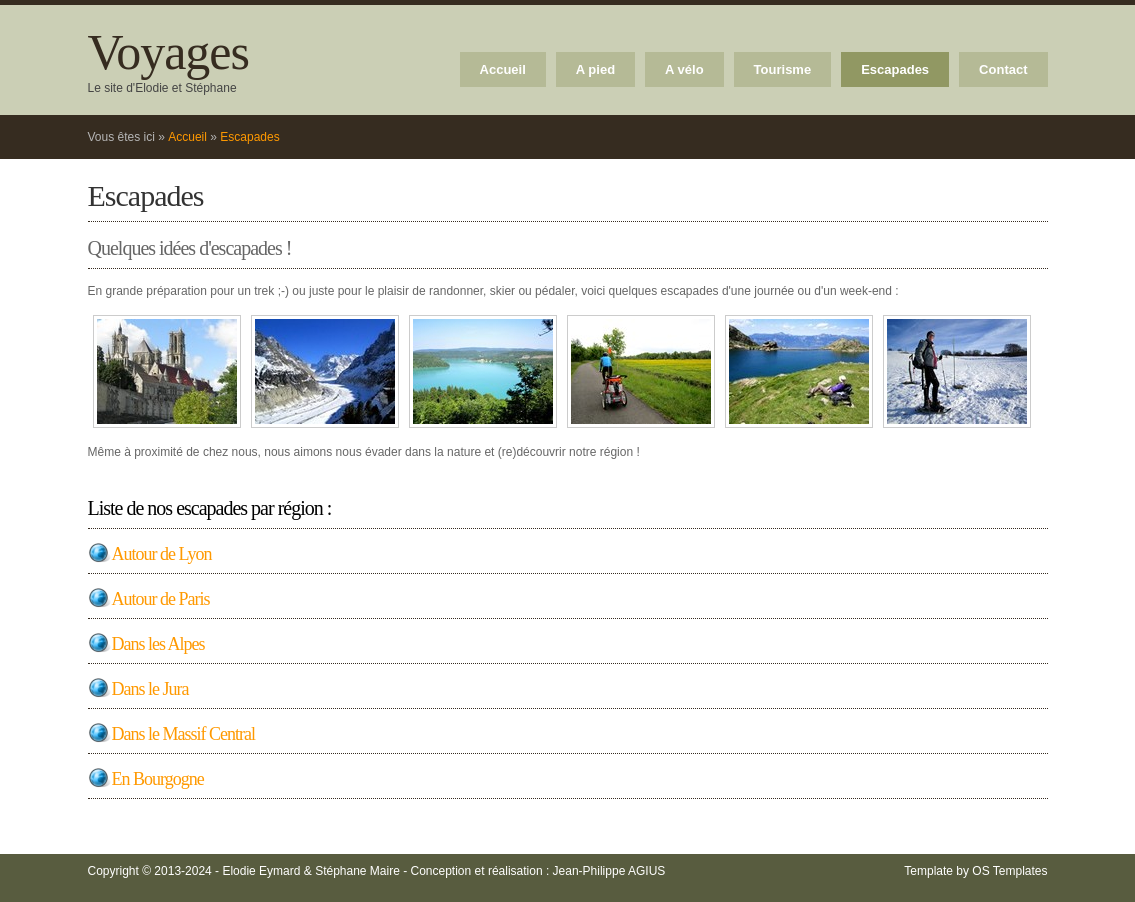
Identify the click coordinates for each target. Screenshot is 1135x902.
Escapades (895, 69)
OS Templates (1009, 871)
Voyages (169, 52)
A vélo (684, 69)
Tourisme (783, 69)
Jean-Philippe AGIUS (609, 871)
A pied (595, 69)
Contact (1003, 69)
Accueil (503, 69)
